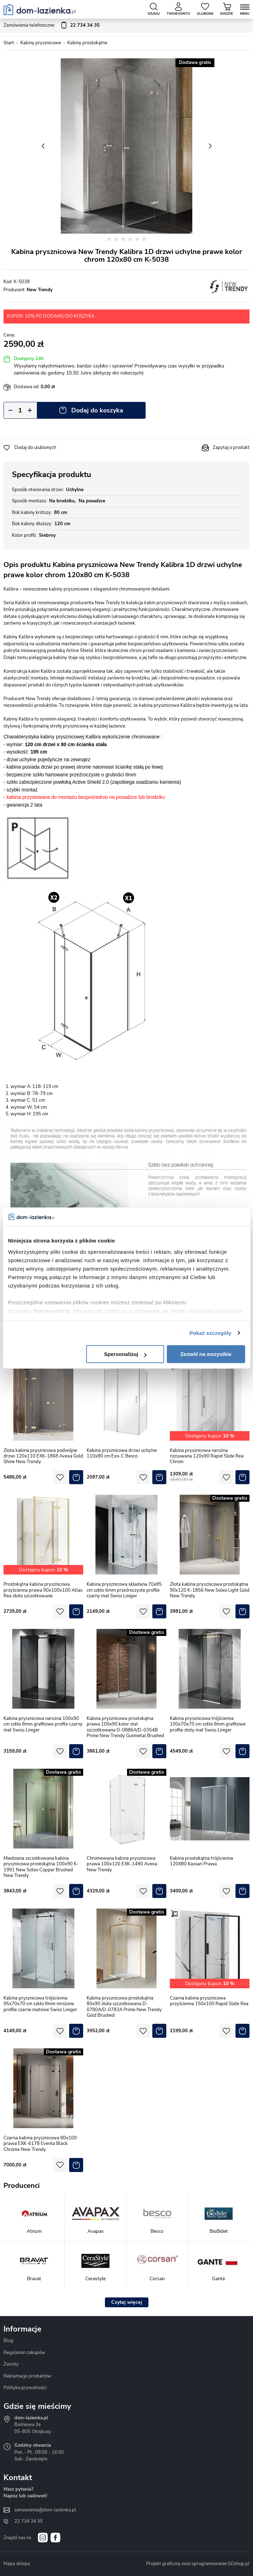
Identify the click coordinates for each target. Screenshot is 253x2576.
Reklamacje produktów (27, 2376)
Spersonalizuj (125, 1354)
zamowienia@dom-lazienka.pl (45, 2510)
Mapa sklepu (17, 2564)
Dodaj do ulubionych (35, 447)
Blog (8, 2340)
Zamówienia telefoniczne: (52, 25)
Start (9, 43)
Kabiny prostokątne (87, 43)
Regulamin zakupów (24, 2352)
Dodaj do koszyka (97, 410)
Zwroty (11, 2364)
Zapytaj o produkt (231, 447)
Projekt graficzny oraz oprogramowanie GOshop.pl (197, 2564)
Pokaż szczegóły (210, 1333)
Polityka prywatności (25, 2388)
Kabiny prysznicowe (40, 43)
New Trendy (40, 290)
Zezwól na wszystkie (206, 1354)
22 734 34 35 (28, 2521)
